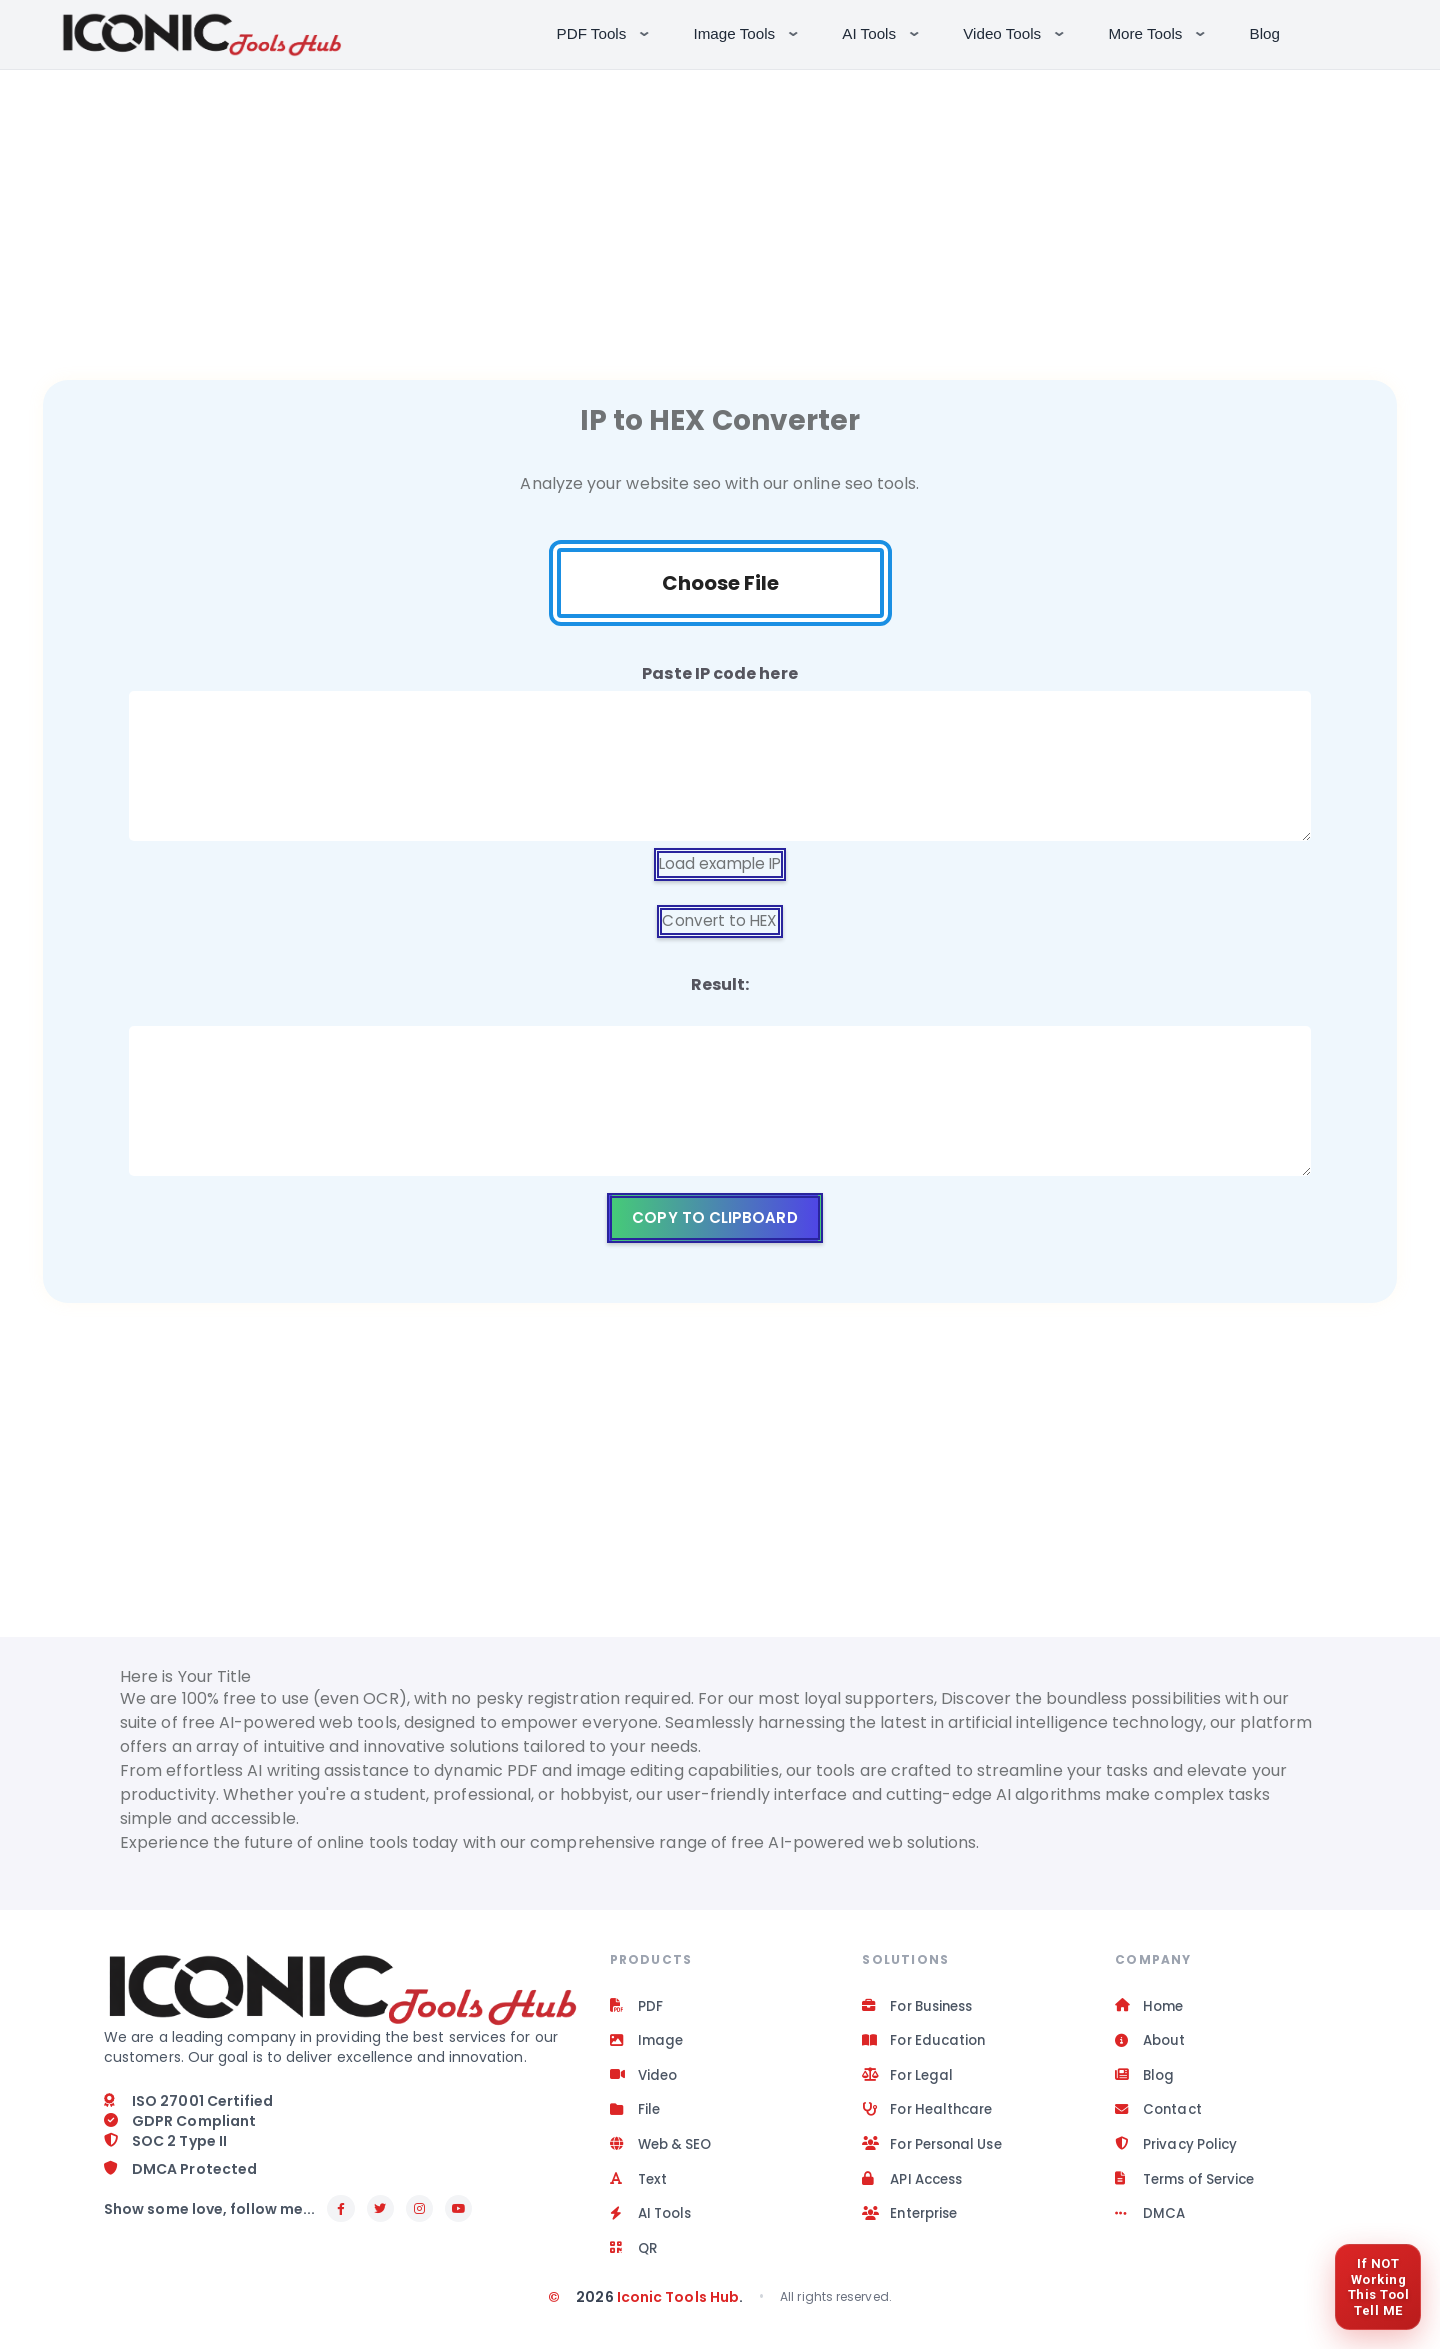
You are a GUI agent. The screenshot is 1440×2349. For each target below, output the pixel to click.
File (635, 2118)
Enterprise (913, 2226)
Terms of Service (1190, 2190)
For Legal (909, 2082)
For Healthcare (931, 2118)
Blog (1265, 33)
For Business (921, 2010)
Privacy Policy (1178, 2154)
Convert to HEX (719, 922)
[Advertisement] (720, 210)
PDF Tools (605, 32)
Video (645, 2082)
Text (639, 2190)
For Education (926, 2046)
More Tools (1158, 32)
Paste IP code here (719, 673)
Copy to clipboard (714, 1219)
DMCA (1150, 2226)
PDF (636, 2010)
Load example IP (719, 864)
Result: (720, 986)
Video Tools (1015, 32)
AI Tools (882, 32)
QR (634, 2262)
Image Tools (748, 32)
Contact (1160, 2118)
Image (647, 2046)
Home (1150, 2010)
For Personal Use (937, 2154)
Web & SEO (664, 2154)
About (1151, 2046)
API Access (916, 2190)
